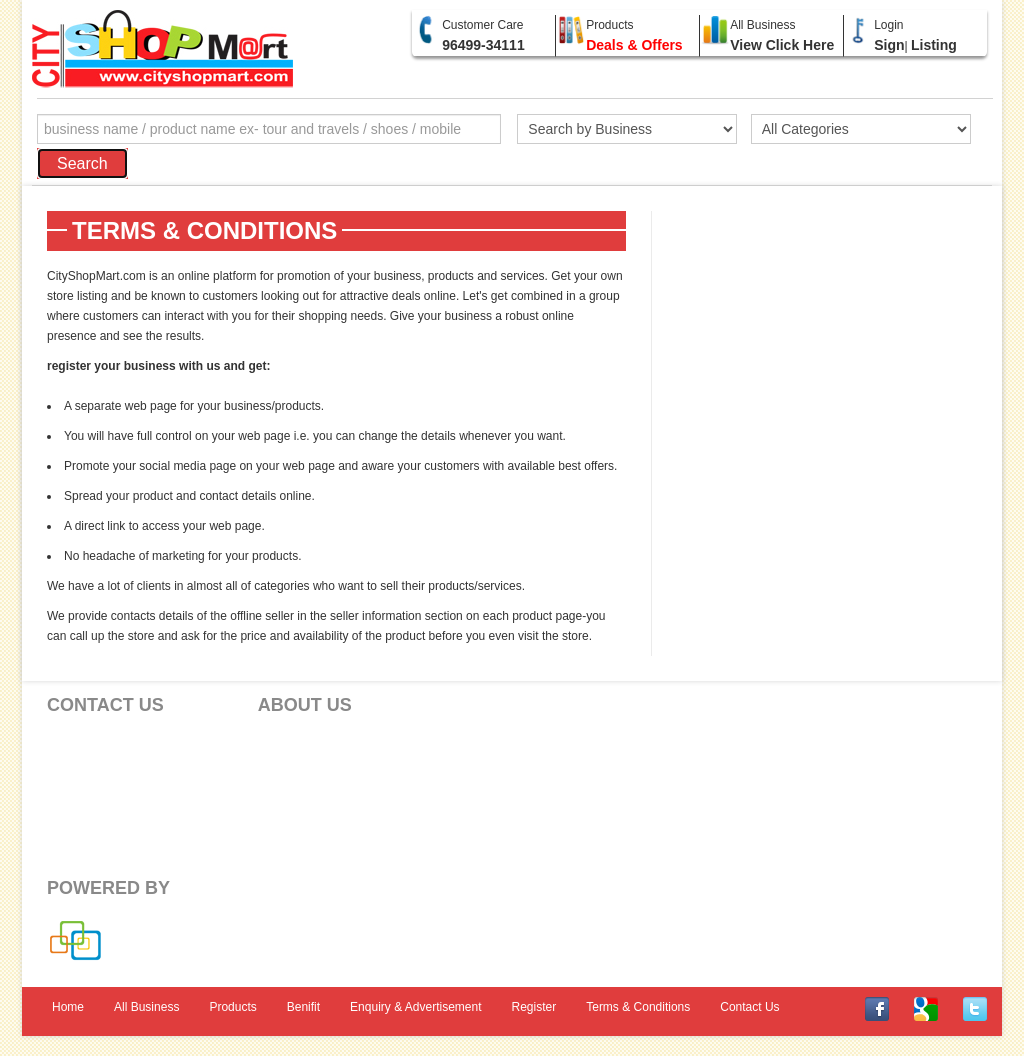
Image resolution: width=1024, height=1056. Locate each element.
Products (232, 1007)
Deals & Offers (634, 45)
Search (82, 163)
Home (68, 1007)
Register (534, 1007)
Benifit (303, 1007)
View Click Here (782, 45)
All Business (146, 1007)
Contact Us (749, 1007)
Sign (889, 45)
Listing (934, 45)
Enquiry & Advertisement (415, 1007)
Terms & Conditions (638, 1007)
